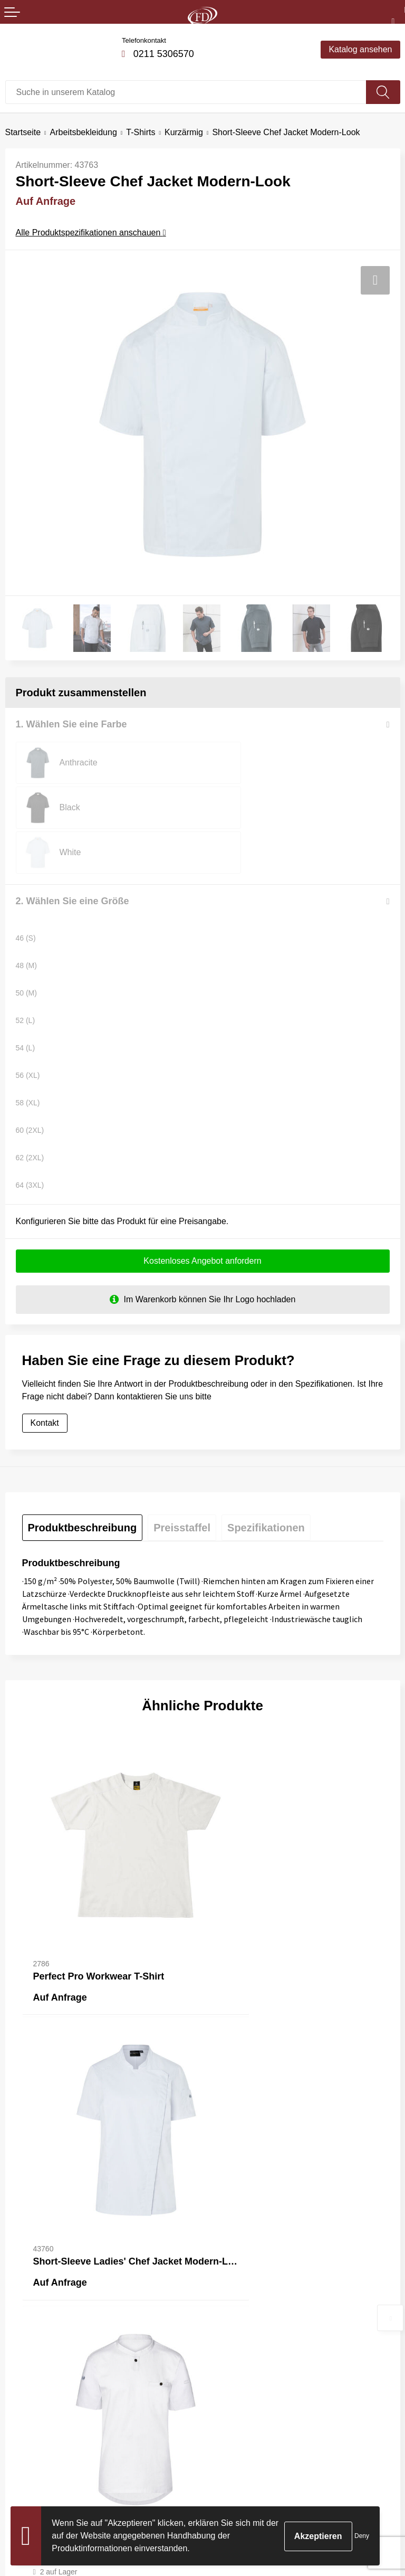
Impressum (228, 2478)
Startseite (23, 132)
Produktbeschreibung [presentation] (82, 1484)
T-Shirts (140, 132)
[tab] (82, 1484)
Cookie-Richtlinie (239, 2446)
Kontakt (45, 1379)
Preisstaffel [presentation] (181, 1484)
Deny (361, 2536)
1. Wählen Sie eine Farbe (71, 724)
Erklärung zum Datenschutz (260, 2462)
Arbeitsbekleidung (83, 132)
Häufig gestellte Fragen (251, 2285)
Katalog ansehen (360, 49)
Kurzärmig (184, 132)
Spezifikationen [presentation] (266, 1484)
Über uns (225, 2269)
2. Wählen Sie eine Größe (72, 856)
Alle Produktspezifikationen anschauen (91, 232)
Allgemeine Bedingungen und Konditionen (286, 2430)
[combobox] (186, 92)
